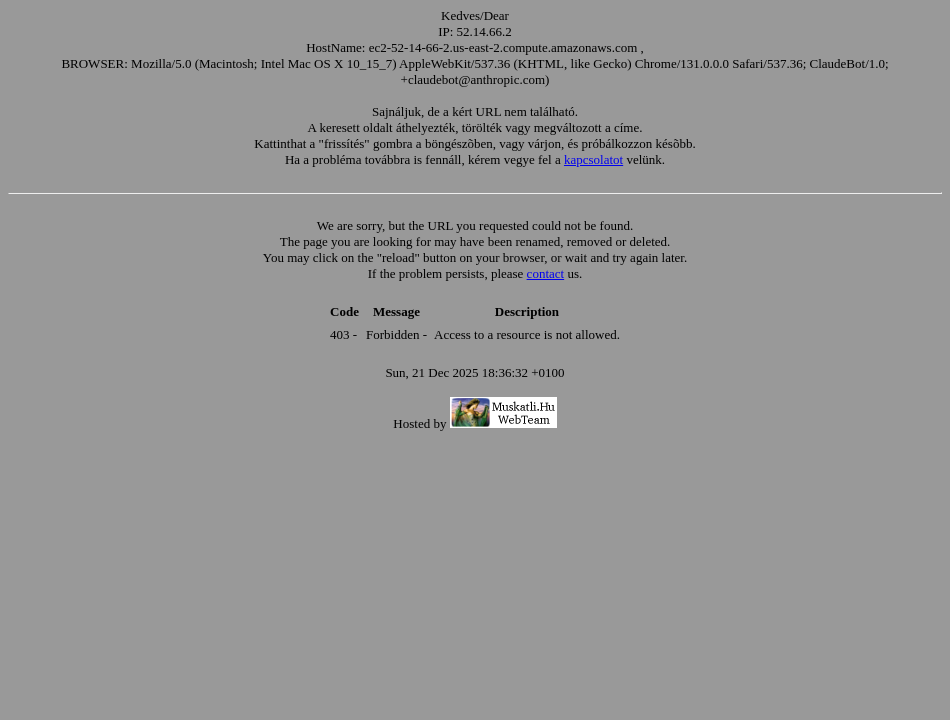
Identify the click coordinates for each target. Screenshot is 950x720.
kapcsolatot (593, 159)
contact (546, 273)
